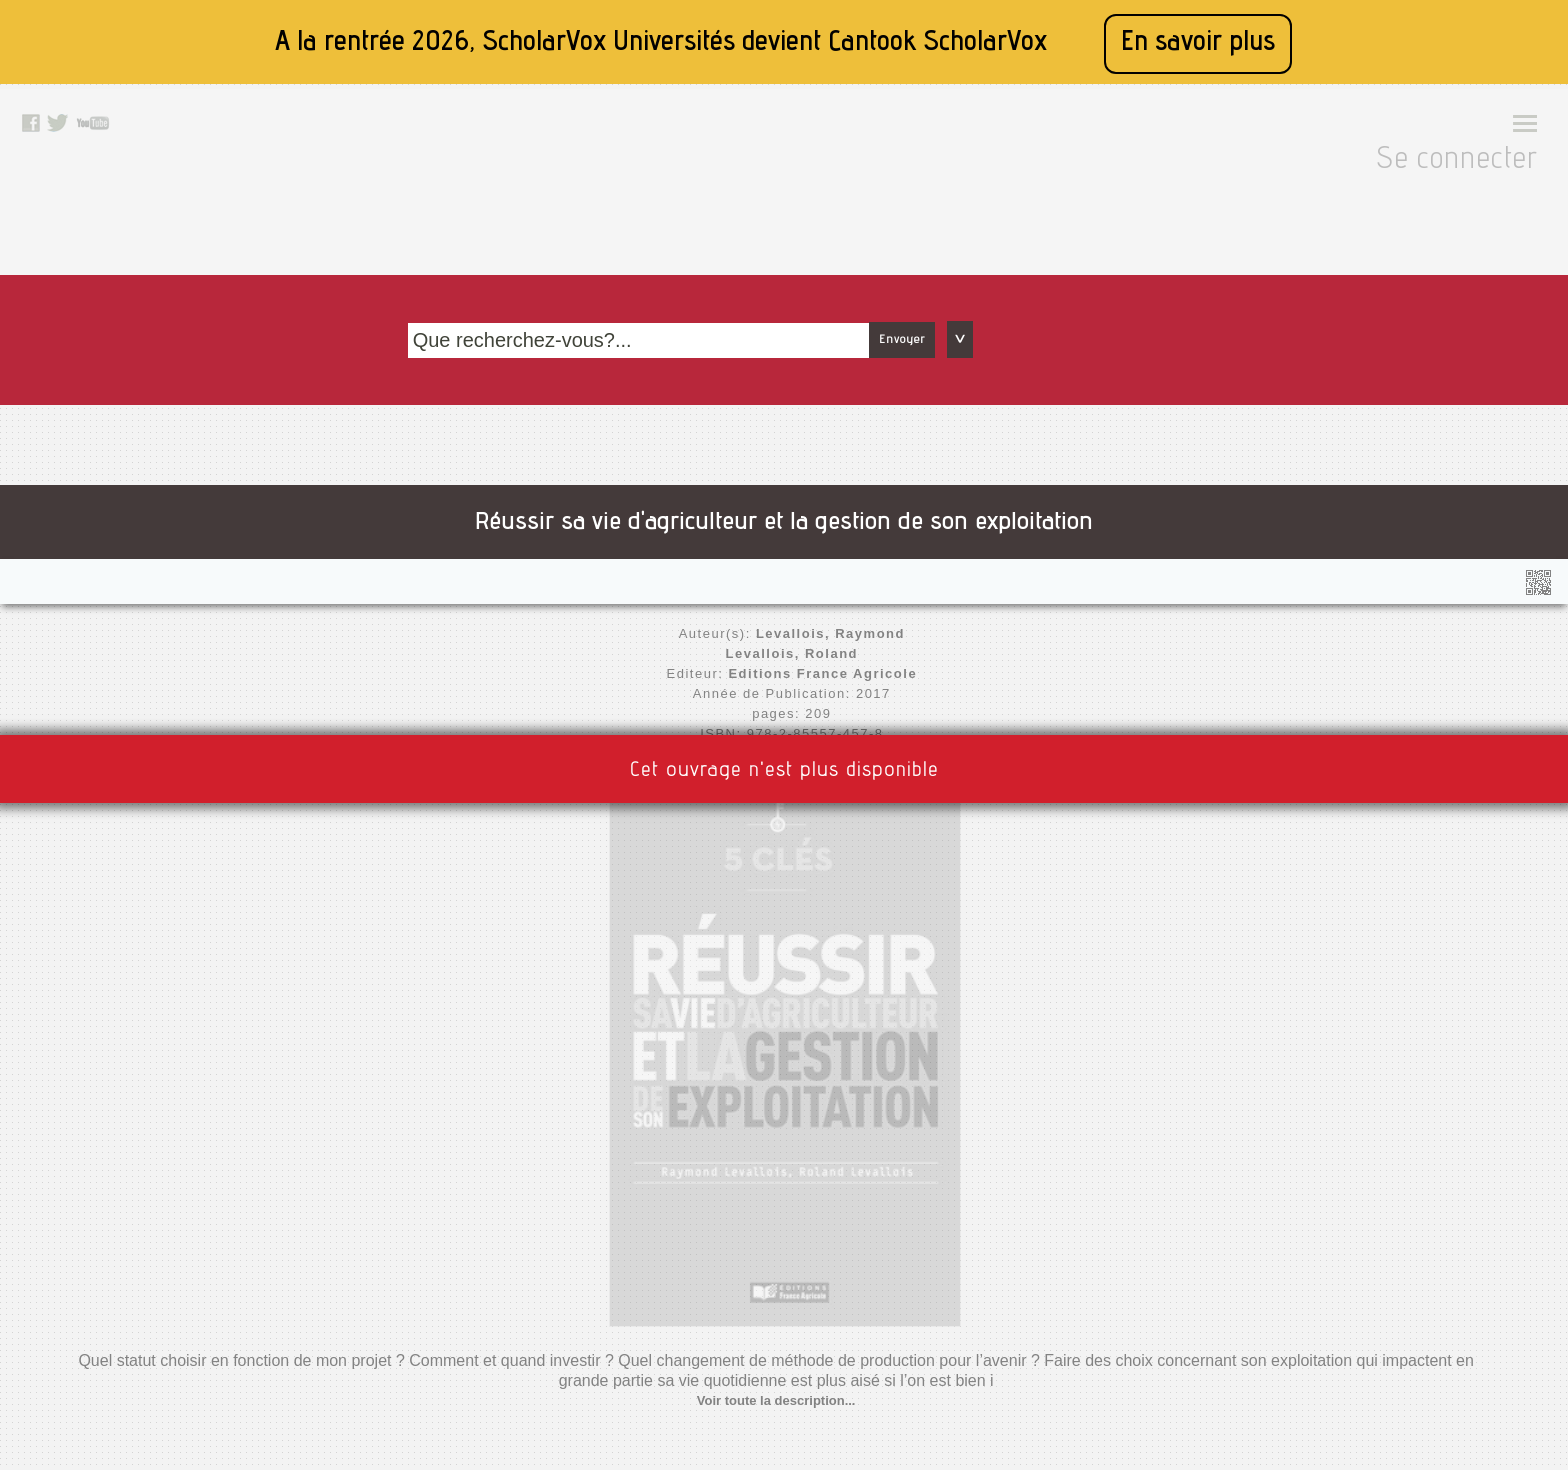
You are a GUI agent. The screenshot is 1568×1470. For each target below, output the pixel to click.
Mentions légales (472, 1227)
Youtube (705, 1327)
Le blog (703, 1227)
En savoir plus (1198, 43)
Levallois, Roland (512, 467)
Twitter (701, 1302)
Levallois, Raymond (502, 447)
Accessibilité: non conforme (505, 1252)
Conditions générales (485, 1302)
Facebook (710, 1277)
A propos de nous (473, 1277)
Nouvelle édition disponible (474, 567)
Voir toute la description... (1087, 547)
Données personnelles (488, 1327)
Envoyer (1162, 193)
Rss (692, 1252)
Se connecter (1465, 131)
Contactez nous (728, 1202)
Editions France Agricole (484, 487)
